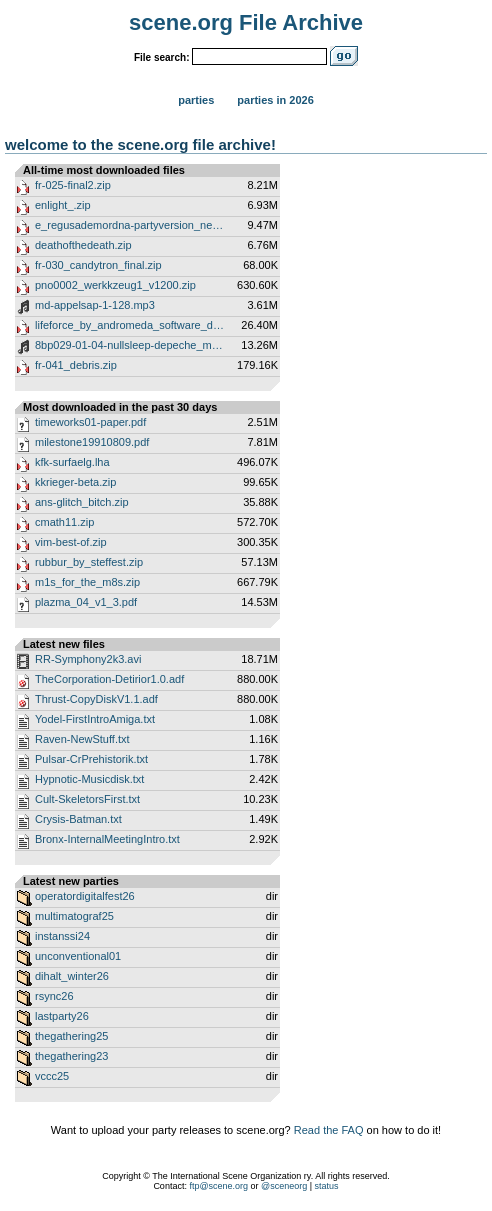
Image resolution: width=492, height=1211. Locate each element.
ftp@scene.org (218, 1186)
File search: (162, 57)
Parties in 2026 (275, 100)
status (327, 1186)
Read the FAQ (329, 1130)
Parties (196, 100)
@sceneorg (284, 1186)
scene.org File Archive (246, 22)
